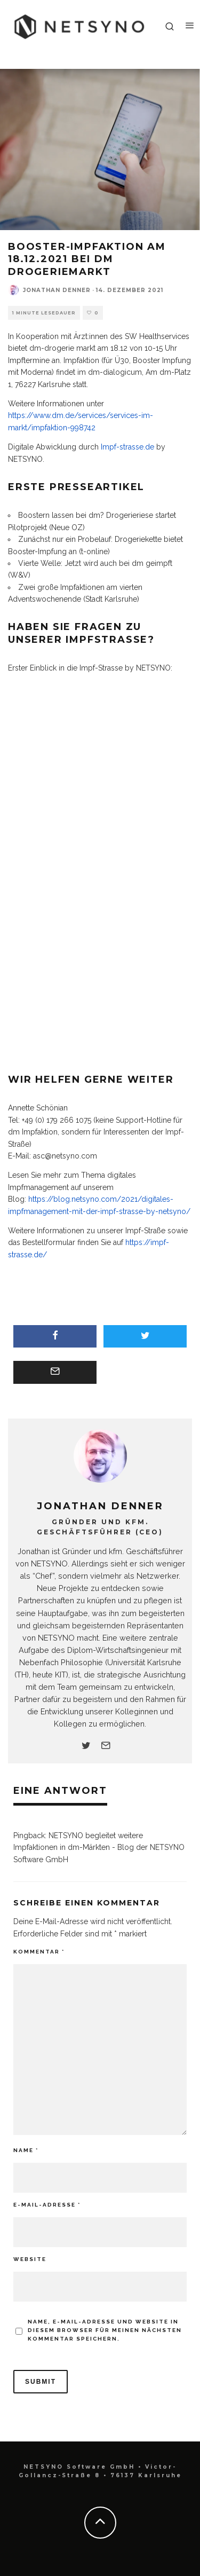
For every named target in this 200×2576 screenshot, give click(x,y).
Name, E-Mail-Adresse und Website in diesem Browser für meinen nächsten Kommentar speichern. (105, 2330)
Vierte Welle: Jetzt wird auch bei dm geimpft (95, 563)
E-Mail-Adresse (47, 2205)
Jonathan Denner (57, 290)
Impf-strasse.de (127, 447)
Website (29, 2259)
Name (25, 2150)
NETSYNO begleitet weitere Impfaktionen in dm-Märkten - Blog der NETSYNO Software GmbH (99, 1847)
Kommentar (39, 1952)
